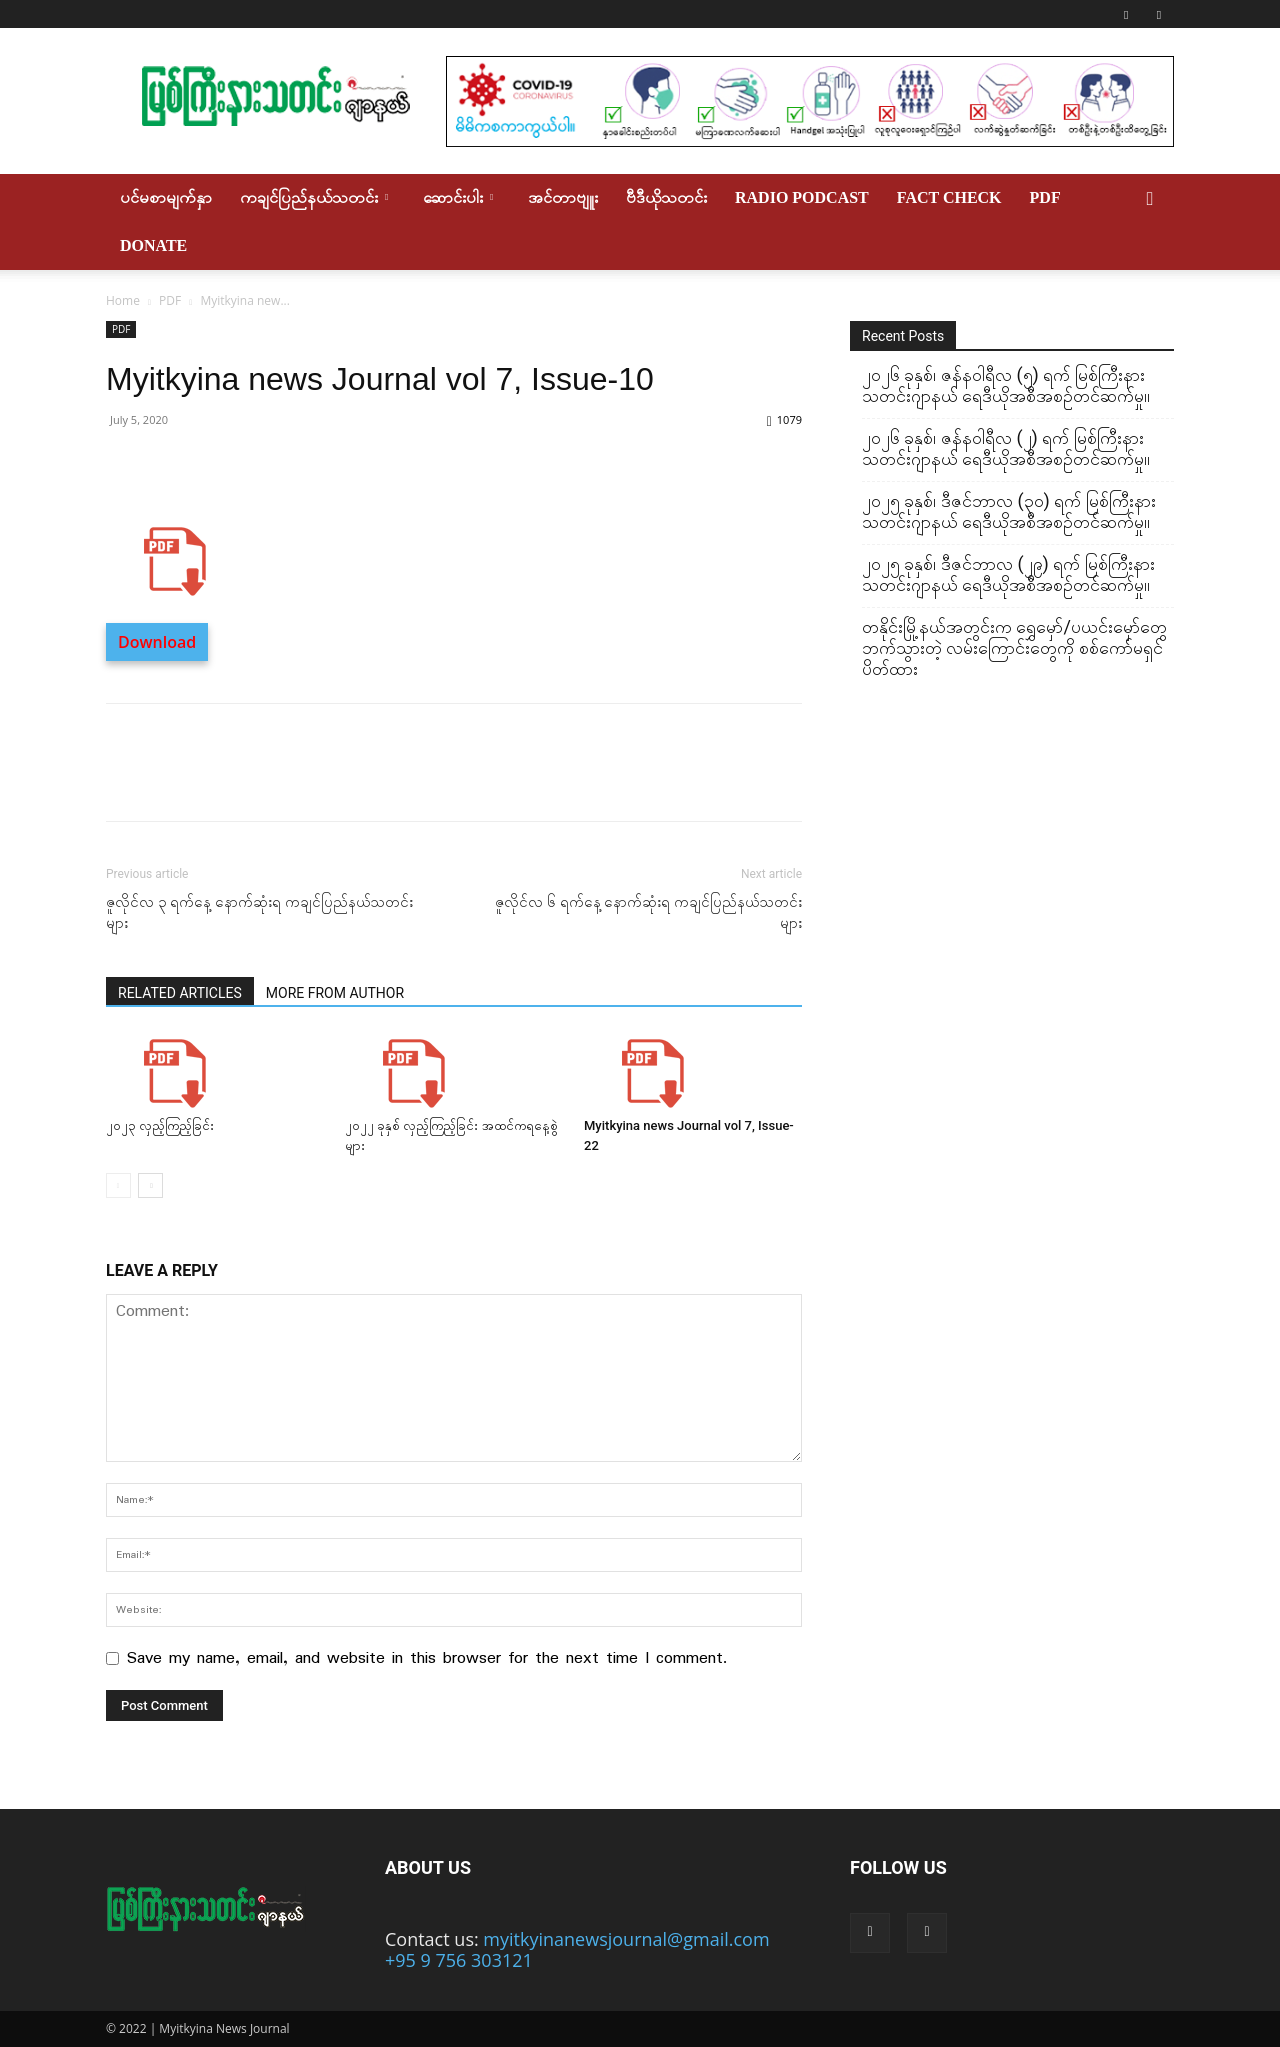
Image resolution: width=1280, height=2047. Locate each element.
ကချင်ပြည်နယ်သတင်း (314, 197)
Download (157, 642)
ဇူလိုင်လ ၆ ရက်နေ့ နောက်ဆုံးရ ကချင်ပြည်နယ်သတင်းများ (648, 912)
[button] (1150, 198)
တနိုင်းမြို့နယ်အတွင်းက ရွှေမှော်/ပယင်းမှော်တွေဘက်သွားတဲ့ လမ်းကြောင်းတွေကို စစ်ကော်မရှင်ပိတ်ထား (1014, 647)
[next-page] (150, 1185)
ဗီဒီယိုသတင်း (666, 197)
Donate (153, 245)
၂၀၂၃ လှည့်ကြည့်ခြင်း (160, 1125)
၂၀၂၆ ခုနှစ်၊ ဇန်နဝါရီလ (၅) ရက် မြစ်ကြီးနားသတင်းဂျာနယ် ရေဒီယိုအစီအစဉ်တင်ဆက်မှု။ (1006, 385)
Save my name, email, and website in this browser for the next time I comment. (427, 1658)
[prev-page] (118, 1185)
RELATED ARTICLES (180, 993)
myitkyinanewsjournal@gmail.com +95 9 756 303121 (577, 1949)
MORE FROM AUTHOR (335, 993)
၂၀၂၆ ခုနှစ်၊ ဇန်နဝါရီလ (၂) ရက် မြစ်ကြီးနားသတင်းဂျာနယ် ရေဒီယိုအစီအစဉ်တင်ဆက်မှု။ (1006, 448)
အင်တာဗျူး (563, 197)
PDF (1045, 197)
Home (123, 300)
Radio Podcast (802, 197)
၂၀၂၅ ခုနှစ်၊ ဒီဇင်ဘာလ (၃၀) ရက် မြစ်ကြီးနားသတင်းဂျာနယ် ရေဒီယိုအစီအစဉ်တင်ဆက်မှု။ (1009, 511)
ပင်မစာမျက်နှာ (166, 197)
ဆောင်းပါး (458, 197)
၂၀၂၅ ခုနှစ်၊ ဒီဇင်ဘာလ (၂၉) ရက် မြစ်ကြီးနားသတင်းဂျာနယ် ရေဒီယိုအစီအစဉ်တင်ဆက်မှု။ (1008, 574)
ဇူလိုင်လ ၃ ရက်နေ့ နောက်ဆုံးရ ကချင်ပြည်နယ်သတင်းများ (259, 912)
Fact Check (949, 197)
